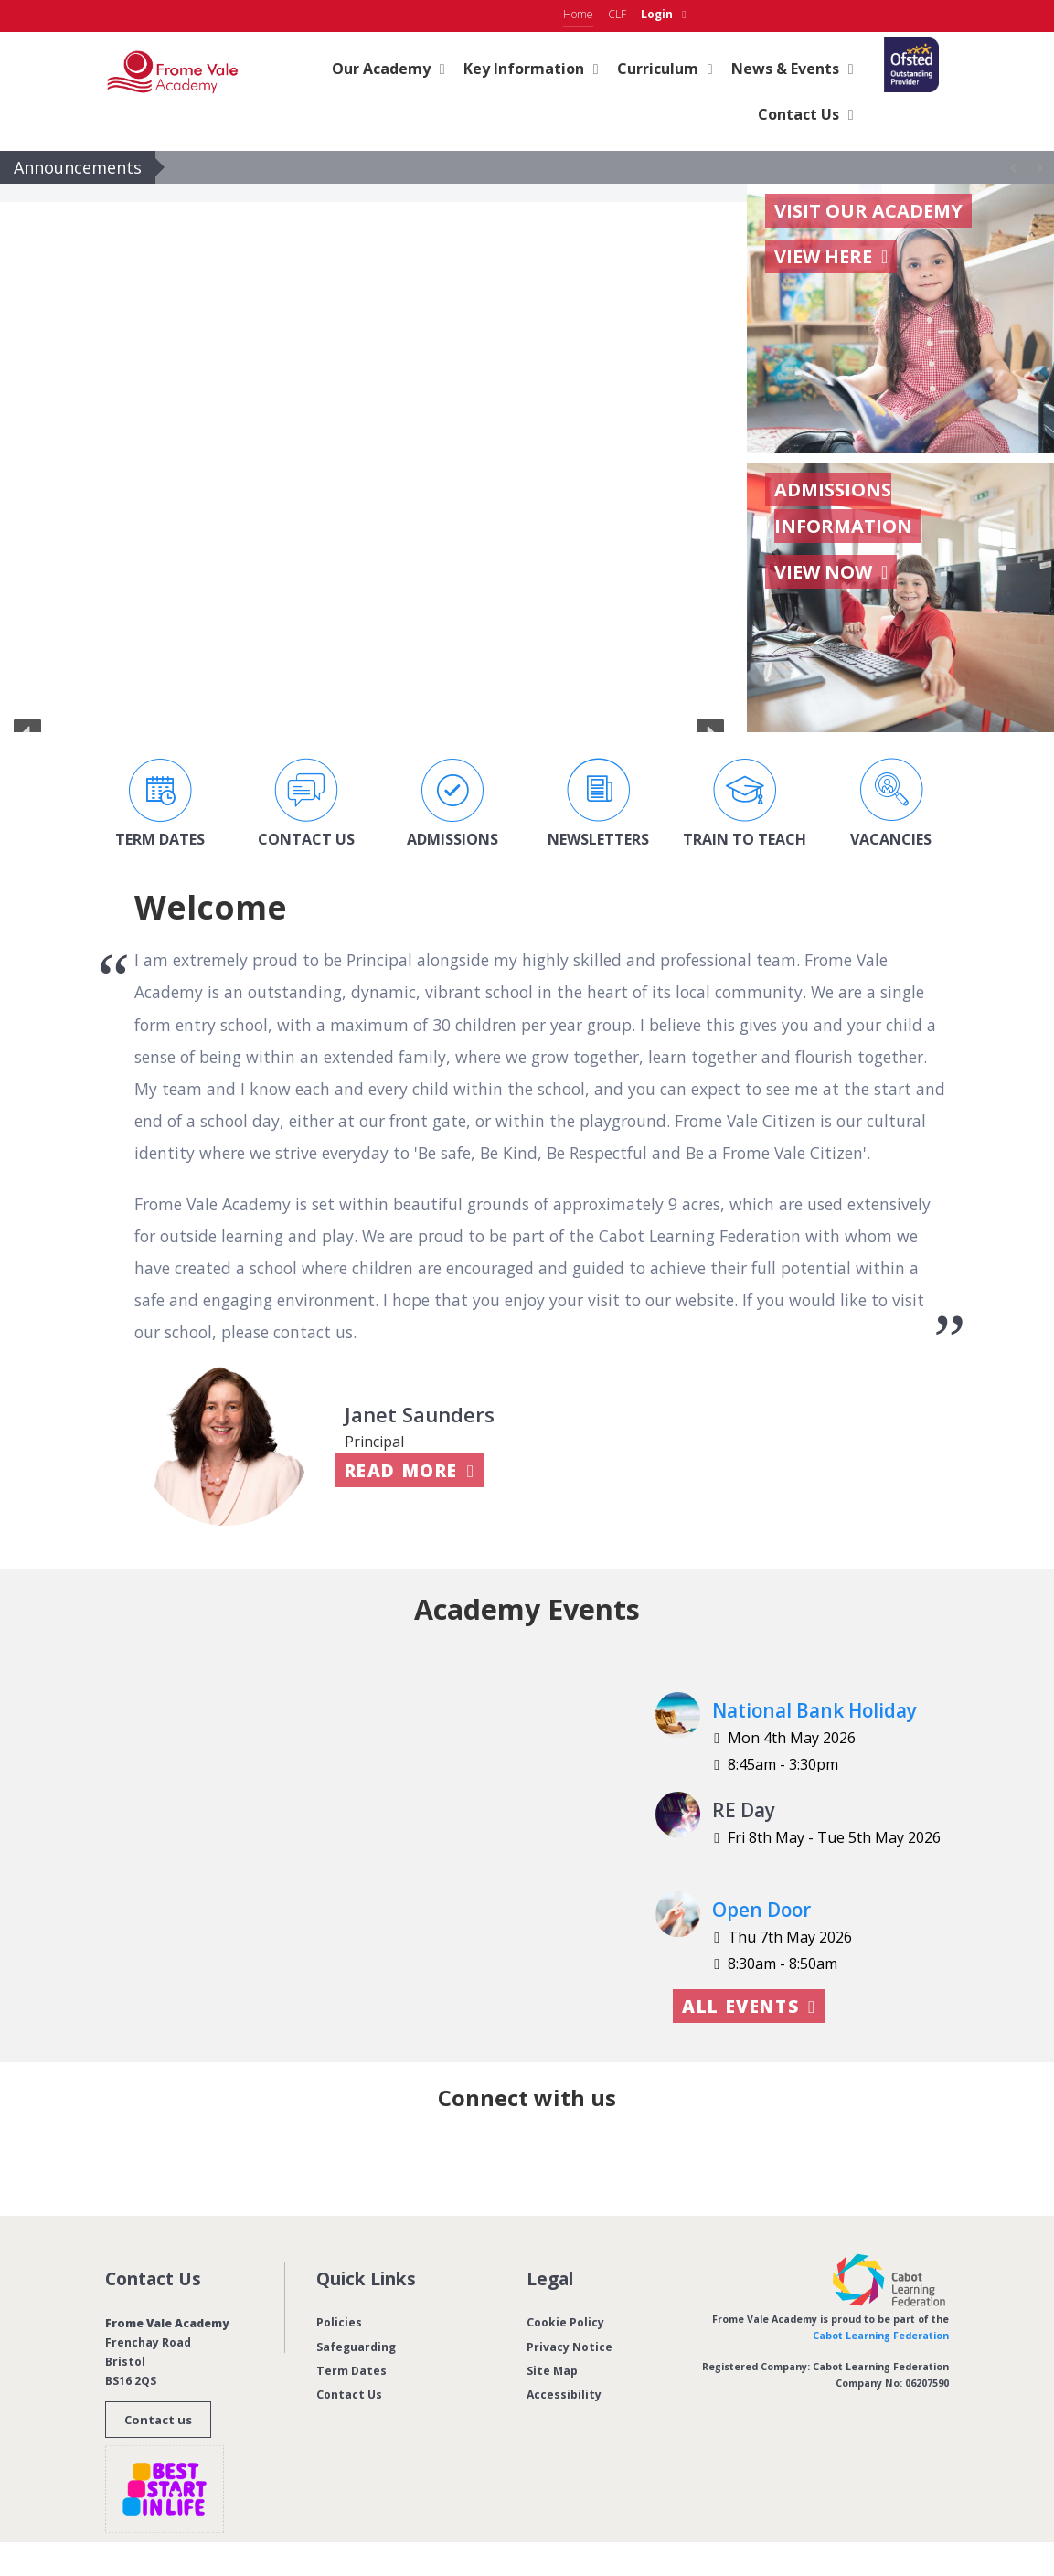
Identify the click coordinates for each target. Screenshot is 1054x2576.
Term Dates (351, 2371)
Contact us (158, 2419)
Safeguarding (356, 2347)
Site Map (552, 2371)
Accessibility (564, 2394)
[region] (369, 458)
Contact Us (349, 2394)
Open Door (761, 1909)
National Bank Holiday (814, 1710)
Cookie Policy (565, 2322)
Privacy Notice (569, 2347)
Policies (339, 2322)
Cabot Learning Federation (881, 2335)
